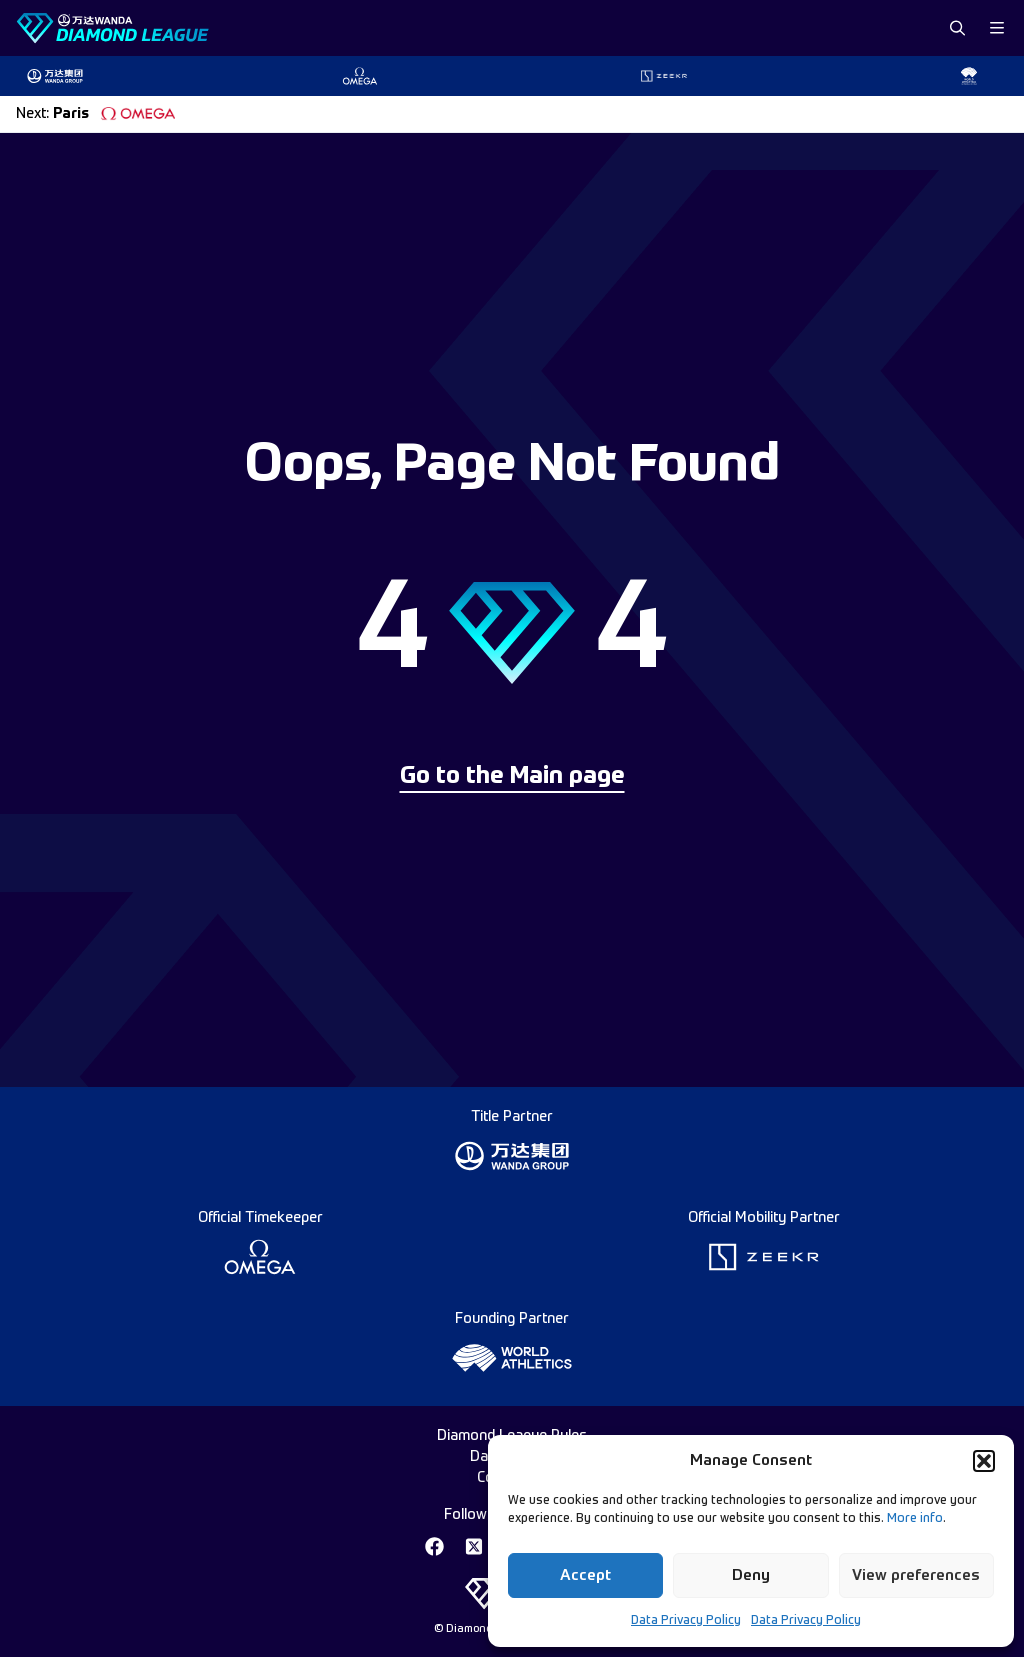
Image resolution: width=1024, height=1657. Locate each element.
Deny (751, 1575)
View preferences (916, 1575)
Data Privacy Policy (686, 1621)
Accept (585, 1575)
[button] (984, 1461)
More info (915, 1519)
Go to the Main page (512, 777)
